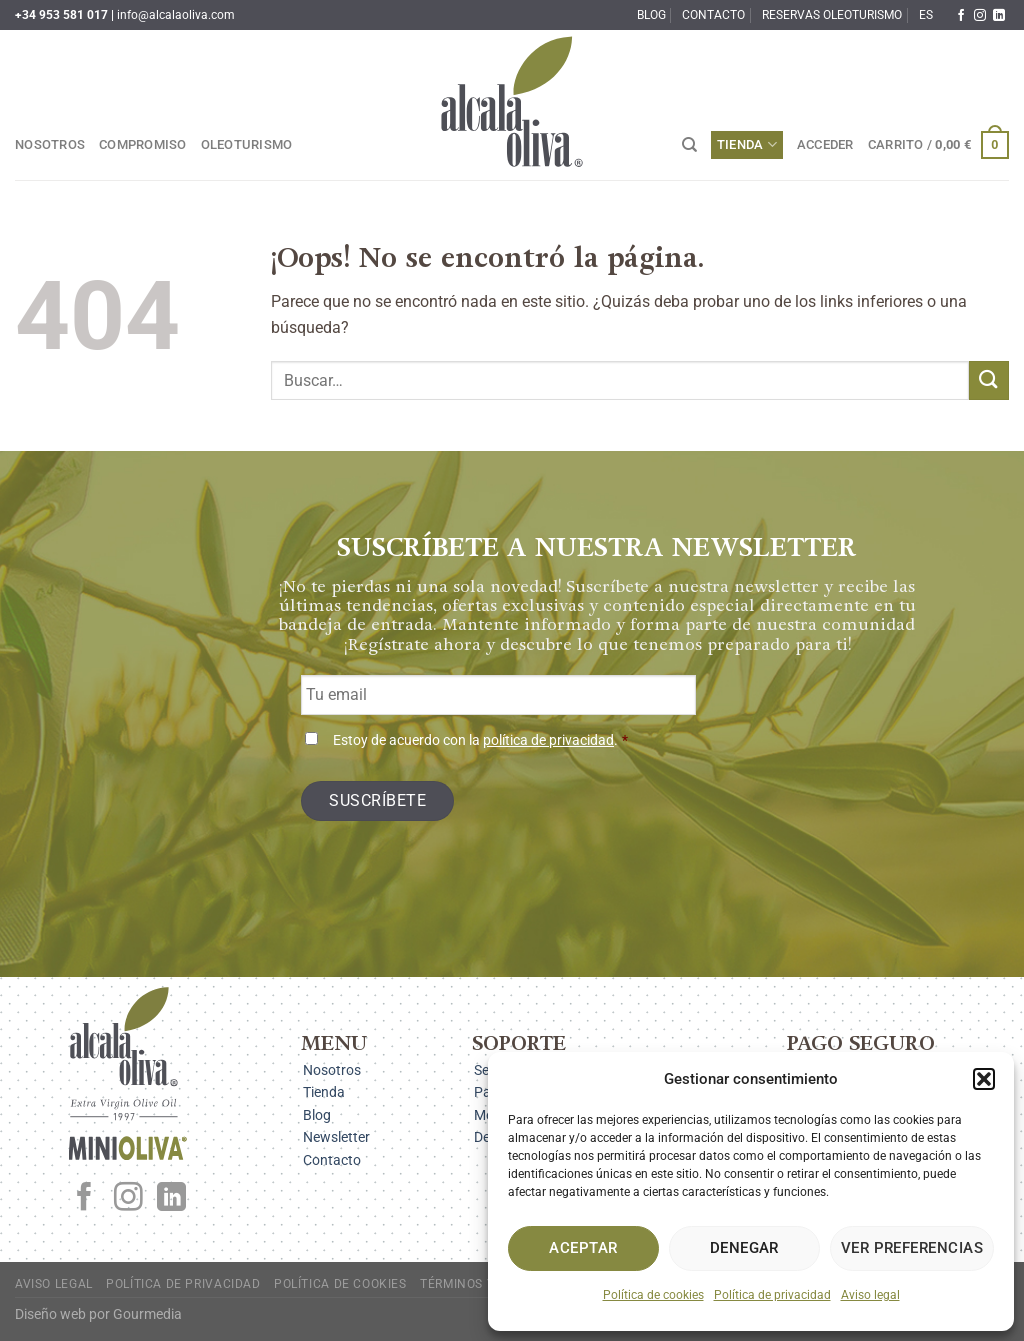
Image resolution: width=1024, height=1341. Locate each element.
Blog (651, 15)
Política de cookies (653, 1295)
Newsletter (336, 1137)
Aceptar (583, 1248)
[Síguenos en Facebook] (961, 16)
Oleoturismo (247, 144)
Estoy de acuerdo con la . (480, 740)
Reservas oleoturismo (832, 15)
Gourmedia (147, 1314)
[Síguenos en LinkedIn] (999, 16)
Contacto (713, 15)
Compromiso (143, 144)
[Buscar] (689, 145)
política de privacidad (548, 740)
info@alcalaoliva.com (176, 15)
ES (926, 15)
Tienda (747, 144)
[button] (984, 1079)
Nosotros (50, 144)
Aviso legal (870, 1295)
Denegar (744, 1248)
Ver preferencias (912, 1248)
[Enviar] (989, 380)
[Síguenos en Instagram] (980, 16)
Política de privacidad (772, 1295)
